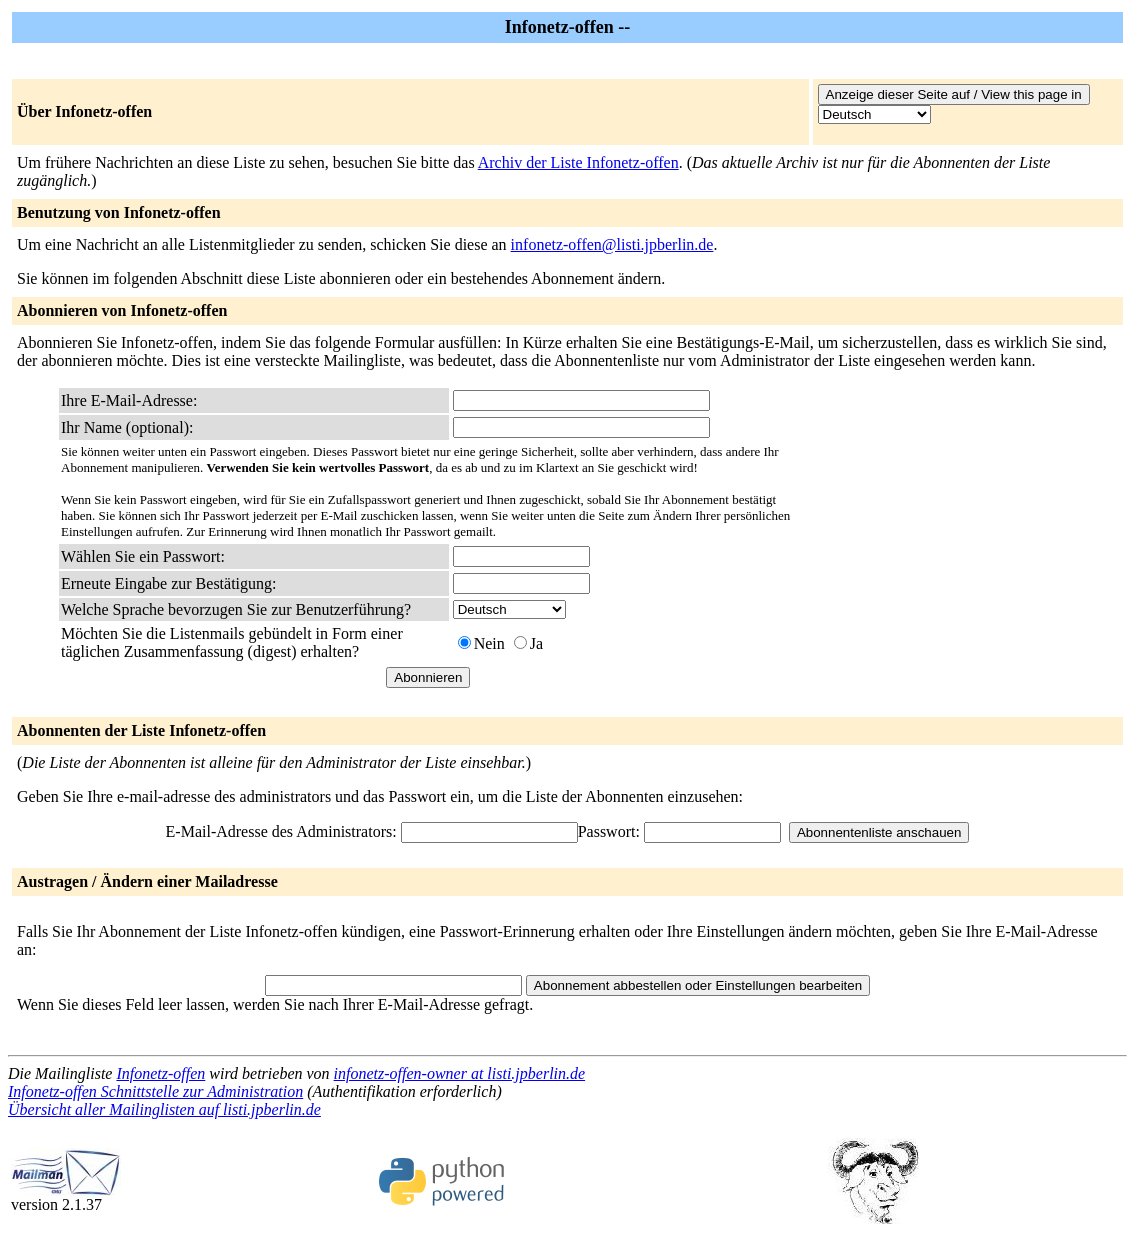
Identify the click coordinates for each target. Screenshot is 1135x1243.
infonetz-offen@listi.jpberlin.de (612, 244)
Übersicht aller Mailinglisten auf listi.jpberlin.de (164, 1109)
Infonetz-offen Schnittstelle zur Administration (155, 1091)
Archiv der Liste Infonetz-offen (578, 162)
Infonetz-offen (160, 1073)
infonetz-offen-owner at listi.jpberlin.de (460, 1073)
